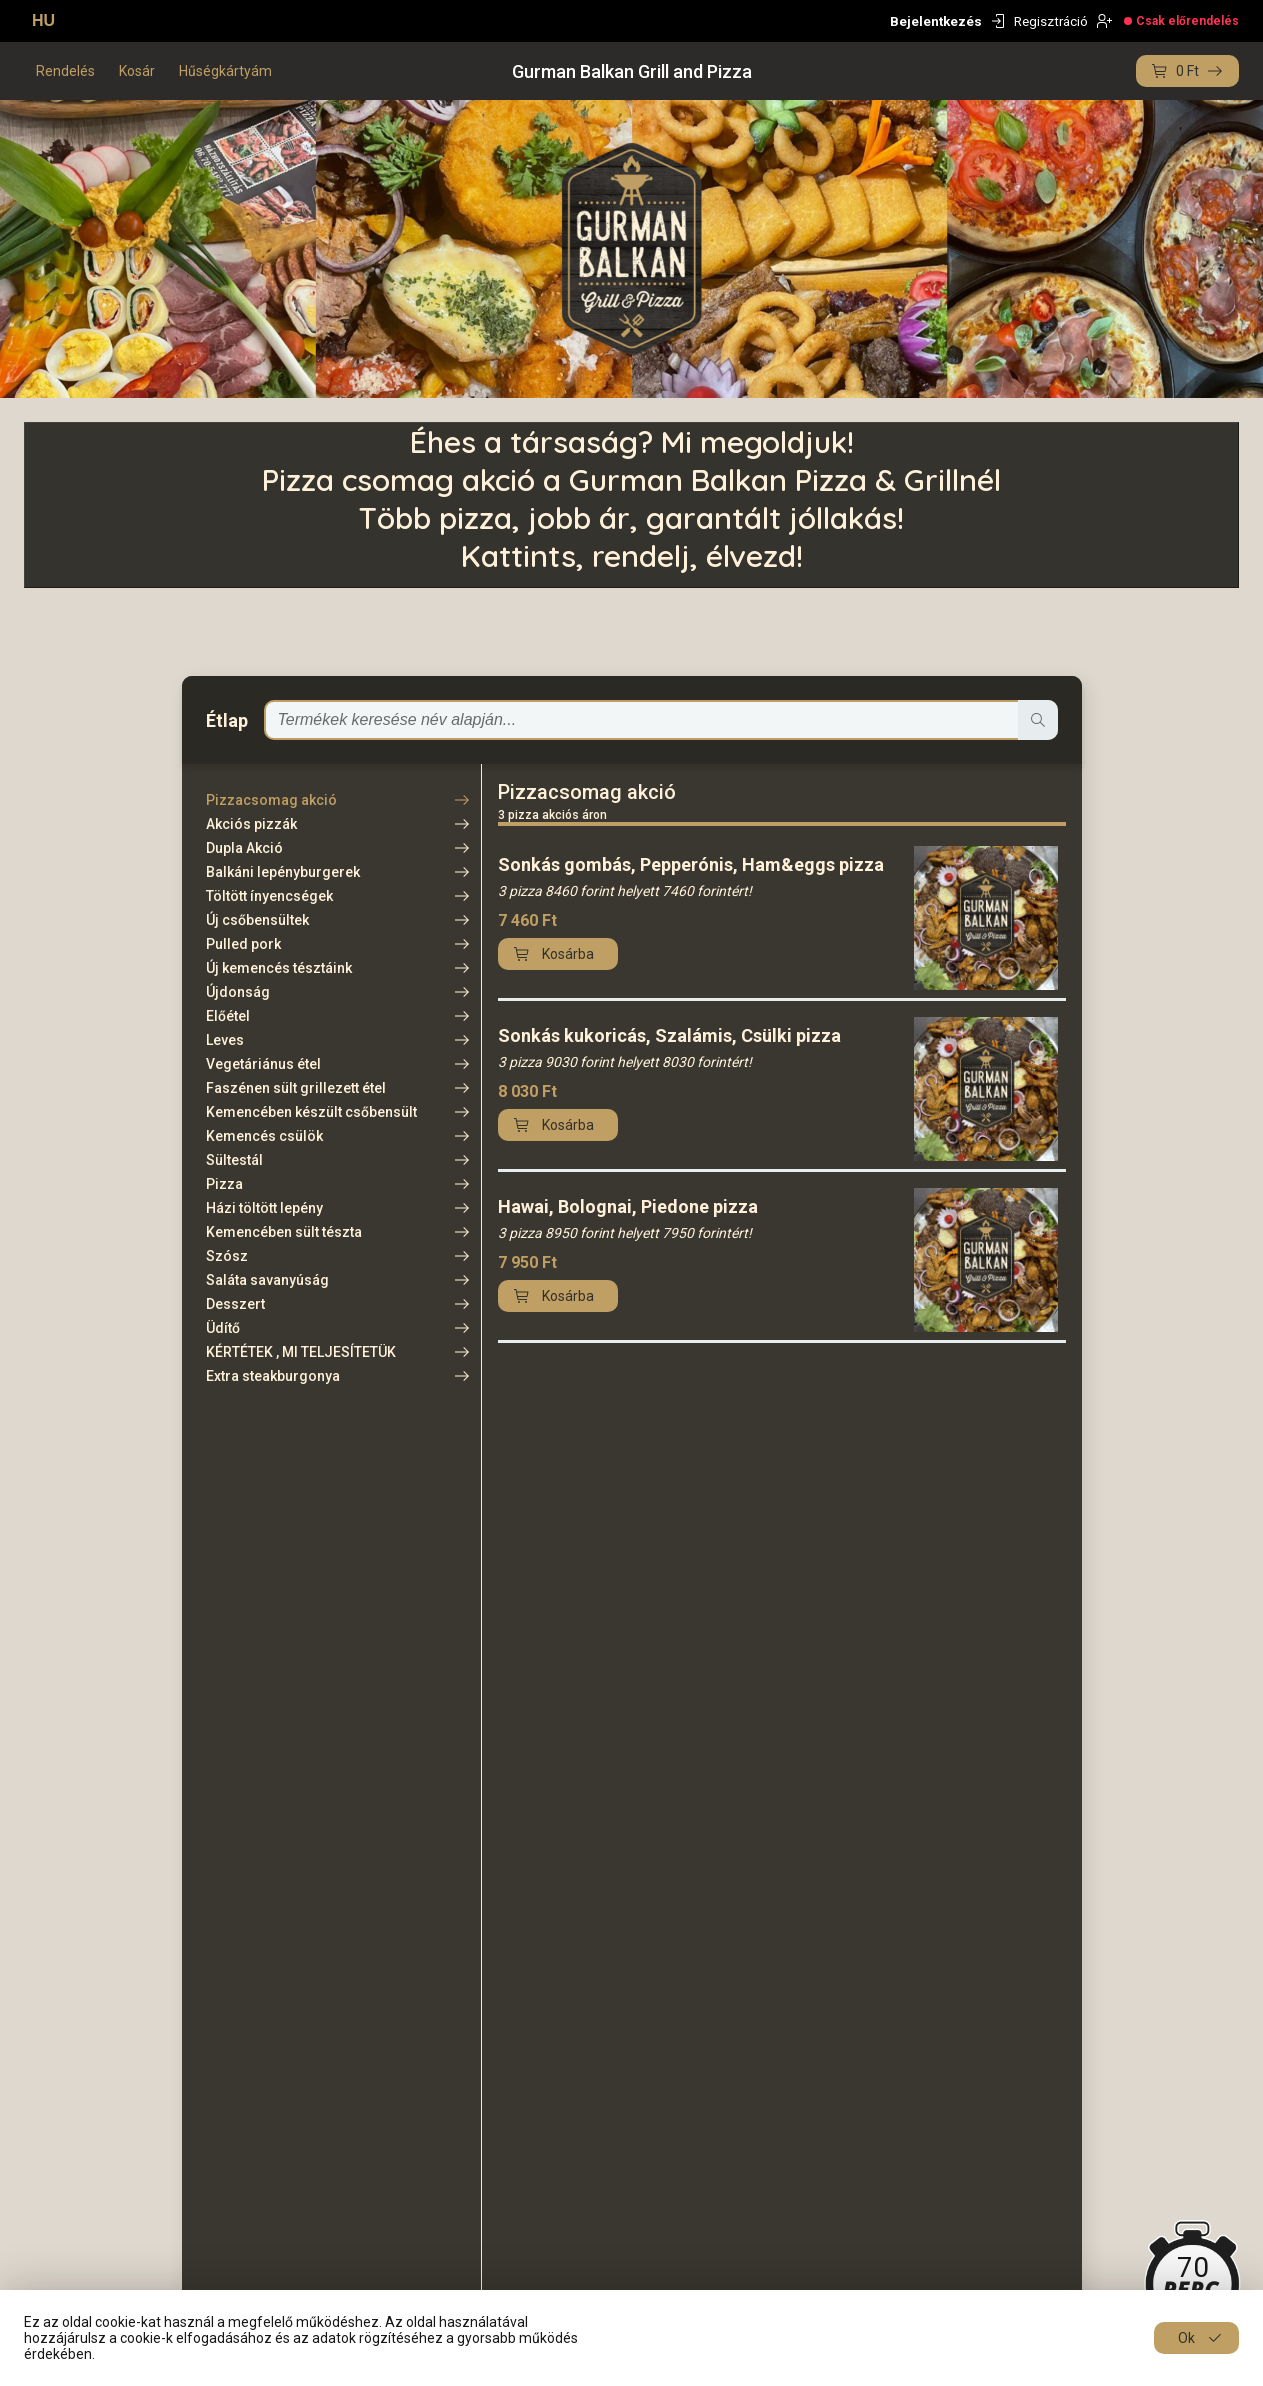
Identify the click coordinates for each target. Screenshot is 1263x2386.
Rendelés (65, 71)
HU (43, 20)
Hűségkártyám (225, 71)
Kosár (137, 71)
